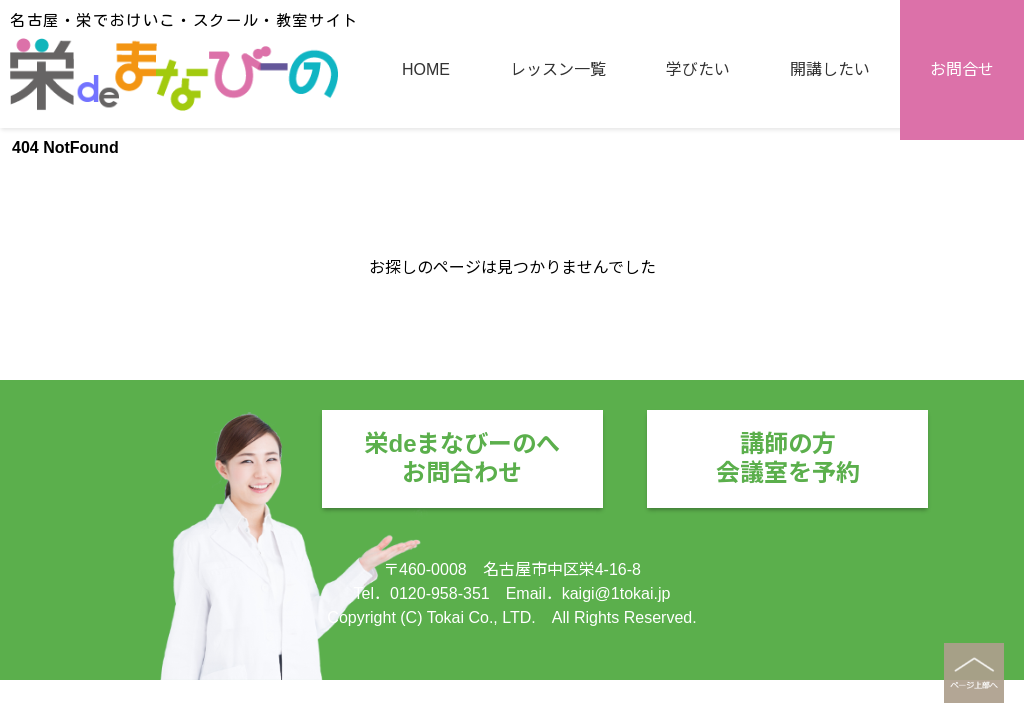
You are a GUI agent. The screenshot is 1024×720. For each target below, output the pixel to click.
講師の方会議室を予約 (788, 458)
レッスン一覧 (558, 202)
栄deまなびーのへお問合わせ (462, 458)
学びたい (698, 202)
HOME (426, 202)
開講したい (830, 202)
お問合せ (962, 202)
